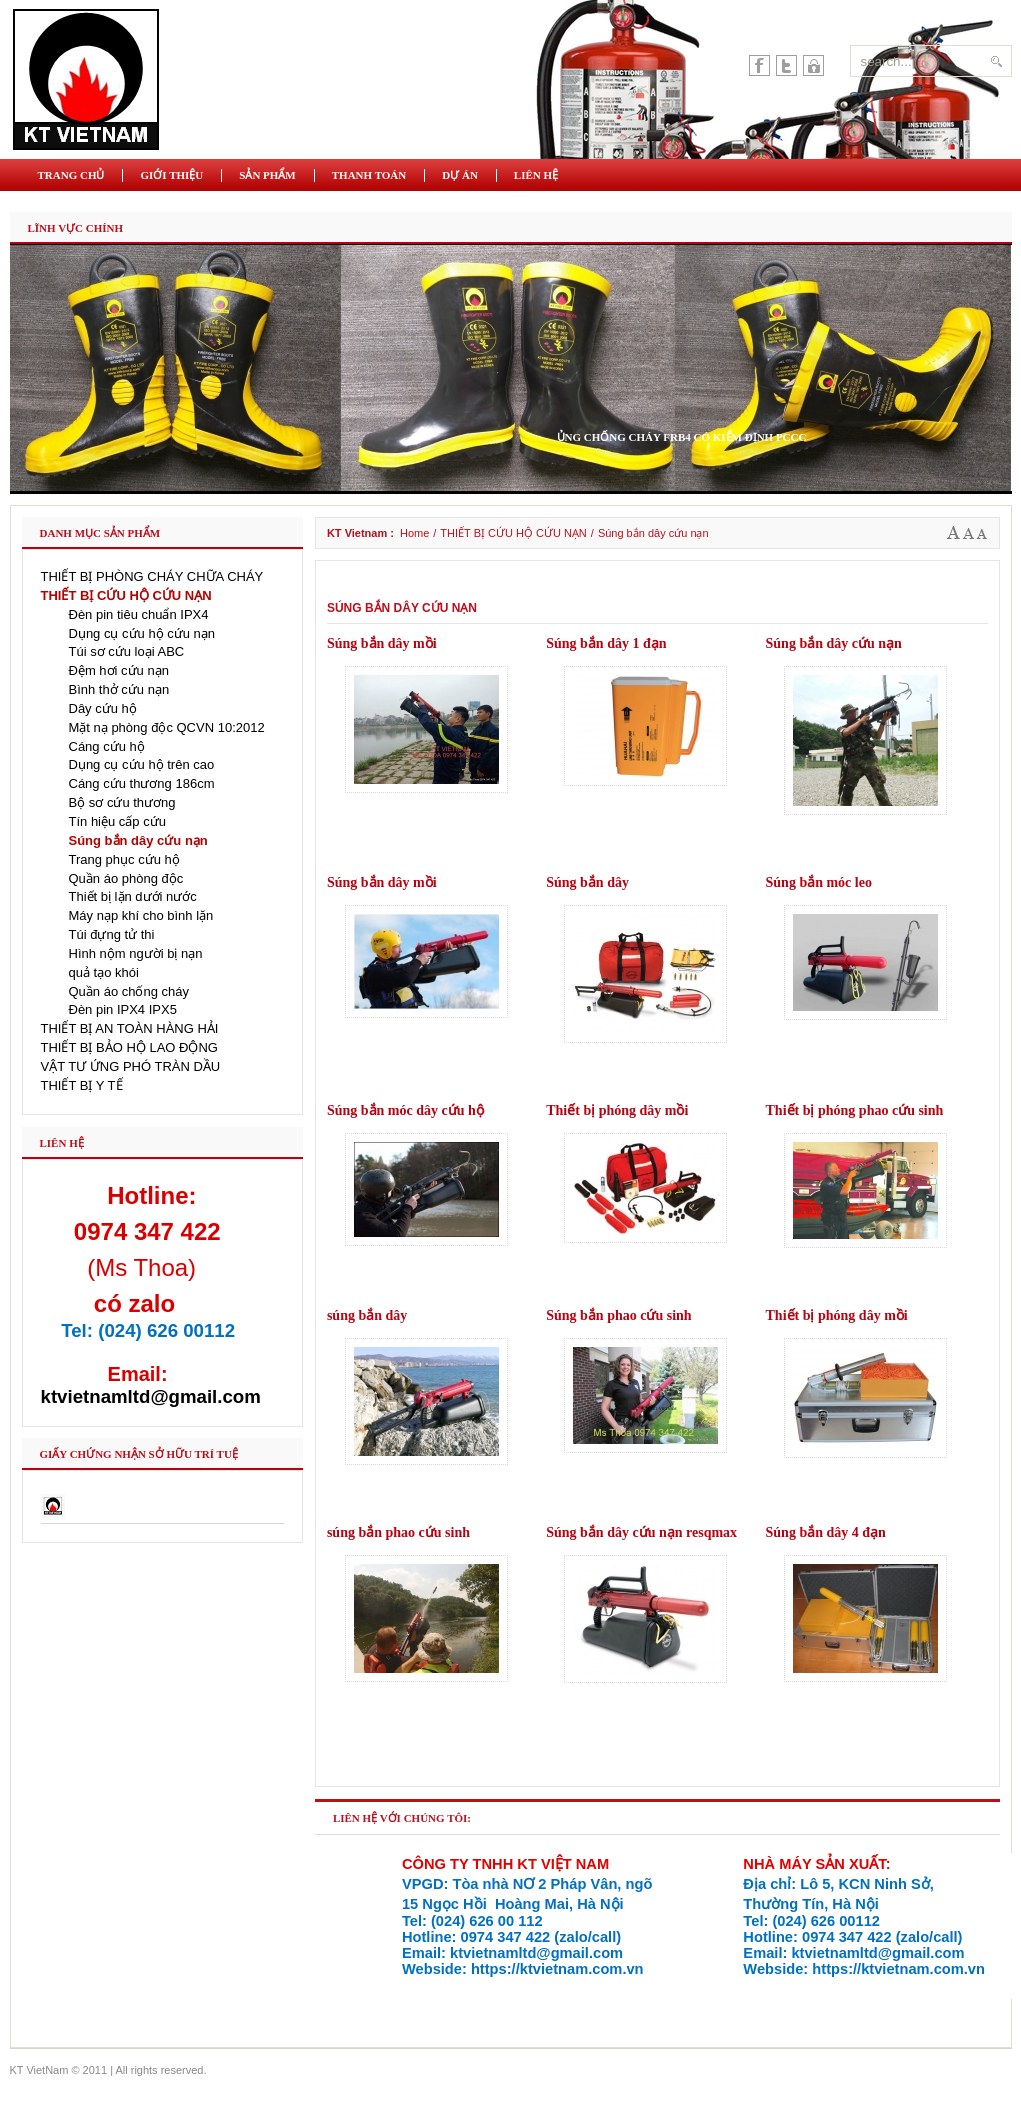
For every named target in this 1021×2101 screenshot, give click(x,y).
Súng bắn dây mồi (382, 643)
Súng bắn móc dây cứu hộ (405, 1110)
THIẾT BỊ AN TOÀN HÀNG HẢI (130, 1028)
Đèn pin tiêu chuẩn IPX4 (139, 614)
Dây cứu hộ (103, 708)
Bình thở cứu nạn (119, 689)
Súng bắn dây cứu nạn (834, 643)
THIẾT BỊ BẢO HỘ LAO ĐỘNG (129, 1047)
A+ (954, 533)
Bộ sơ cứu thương (122, 802)
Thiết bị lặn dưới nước (133, 896)
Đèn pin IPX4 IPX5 (123, 1009)
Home (414, 533)
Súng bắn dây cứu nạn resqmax (641, 1532)
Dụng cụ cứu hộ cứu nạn (142, 633)
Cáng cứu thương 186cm (142, 783)
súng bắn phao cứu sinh (398, 1532)
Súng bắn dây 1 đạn (606, 643)
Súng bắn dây (587, 882)
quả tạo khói (104, 972)
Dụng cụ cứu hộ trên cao (142, 764)
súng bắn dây (367, 1315)
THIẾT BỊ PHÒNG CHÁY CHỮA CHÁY (152, 576)
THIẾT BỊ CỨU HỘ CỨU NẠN (513, 533)
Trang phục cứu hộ (124, 859)
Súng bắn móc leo (819, 882)
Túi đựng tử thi (112, 934)
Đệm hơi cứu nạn (119, 670)
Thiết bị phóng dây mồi (617, 1110)
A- (982, 533)
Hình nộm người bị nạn (136, 953)
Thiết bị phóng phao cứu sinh (855, 1110)
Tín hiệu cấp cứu (117, 821)
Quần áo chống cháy (129, 991)
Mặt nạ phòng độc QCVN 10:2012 (167, 727)
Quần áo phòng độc (126, 878)
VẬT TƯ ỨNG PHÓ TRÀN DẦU (131, 1066)
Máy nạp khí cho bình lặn (141, 915)
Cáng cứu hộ (107, 746)
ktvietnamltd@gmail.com (151, 1396)
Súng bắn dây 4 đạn (826, 1532)
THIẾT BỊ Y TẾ (82, 1085)
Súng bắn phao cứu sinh (618, 1315)
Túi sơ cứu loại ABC (127, 651)
